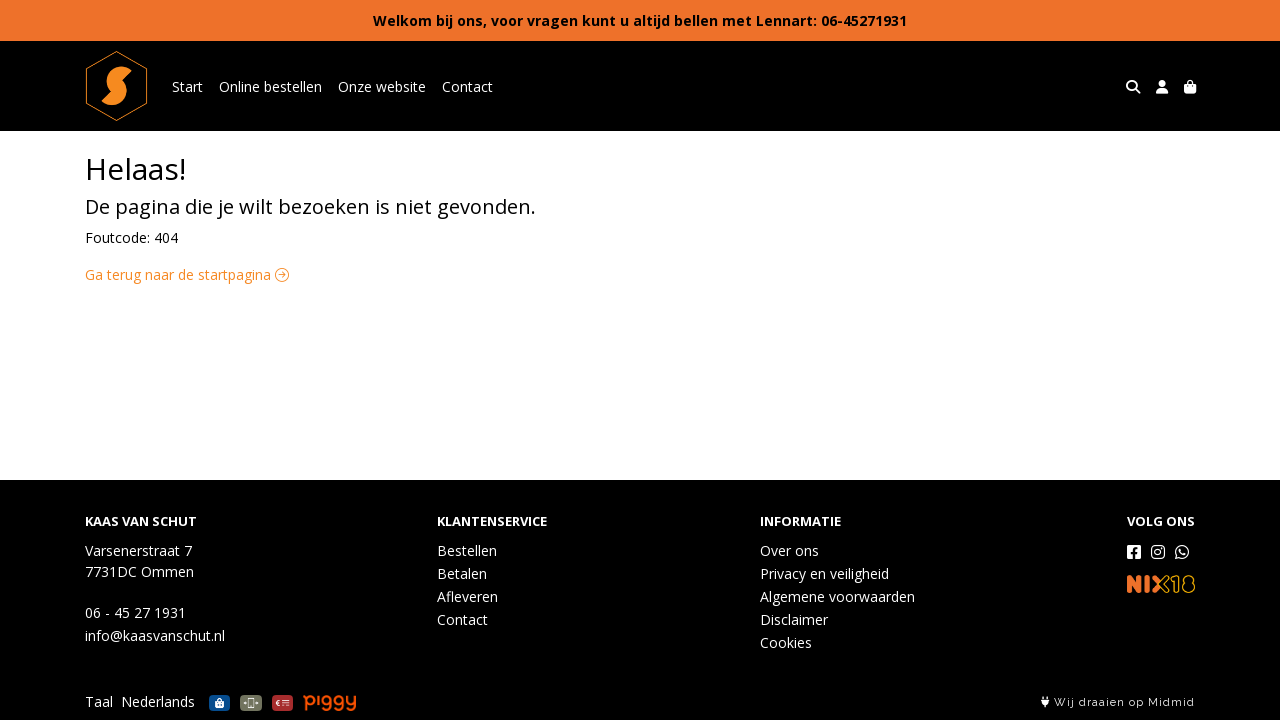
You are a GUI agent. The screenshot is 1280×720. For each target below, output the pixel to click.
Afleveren (467, 596)
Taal (99, 701)
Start (187, 86)
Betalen (462, 573)
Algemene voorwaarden (837, 596)
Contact (467, 86)
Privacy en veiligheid (824, 573)
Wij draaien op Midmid (1118, 702)
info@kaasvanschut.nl (155, 635)
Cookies (786, 642)
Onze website (382, 86)
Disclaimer (794, 619)
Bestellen (467, 550)
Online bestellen (270, 86)
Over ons (789, 550)
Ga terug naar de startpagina (187, 274)
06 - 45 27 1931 (135, 612)
